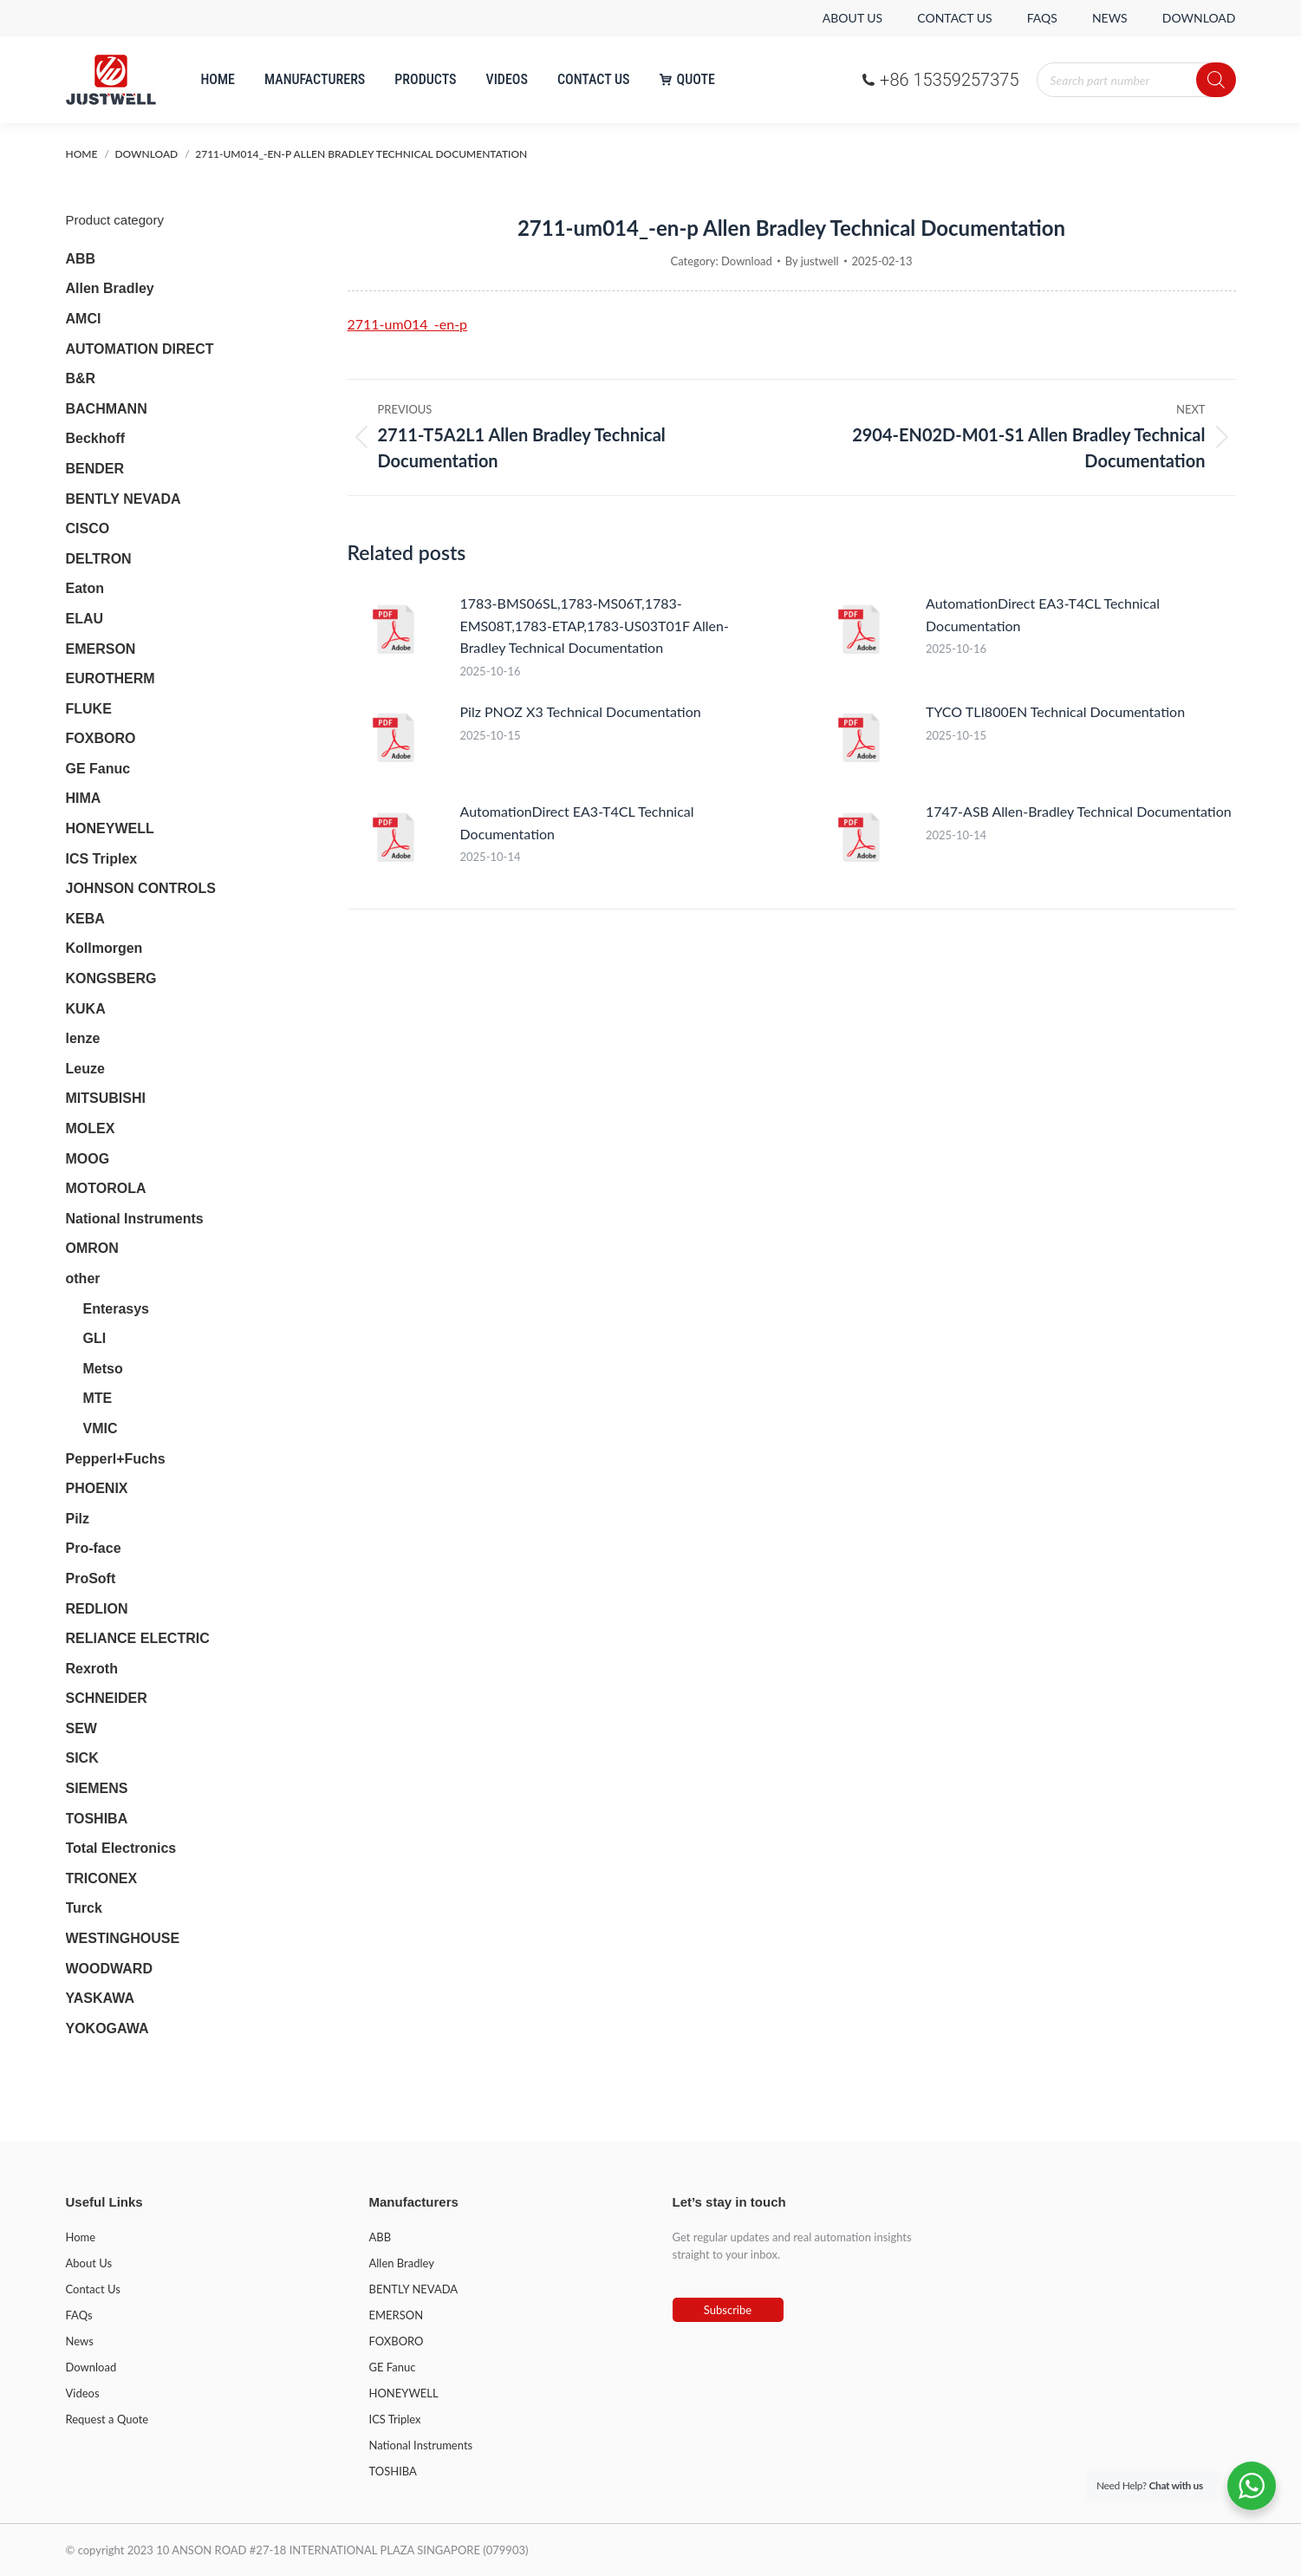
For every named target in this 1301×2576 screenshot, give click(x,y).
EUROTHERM (110, 678)
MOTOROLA (106, 1188)
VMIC (100, 1428)
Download (746, 261)
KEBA (85, 918)
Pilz (78, 1518)
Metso (103, 1368)
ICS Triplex (102, 858)
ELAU (85, 618)
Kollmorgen (104, 948)
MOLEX (90, 1128)
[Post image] (395, 631)
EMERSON (101, 649)
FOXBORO (101, 738)
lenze (83, 1038)
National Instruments (135, 1218)
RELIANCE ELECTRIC (138, 1638)
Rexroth (92, 1668)
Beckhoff (95, 438)
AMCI (83, 318)
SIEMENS (97, 1788)
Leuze (85, 1068)
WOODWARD (109, 1968)
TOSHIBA (97, 1818)
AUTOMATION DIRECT (140, 349)
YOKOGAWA (107, 2028)
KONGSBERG (111, 978)
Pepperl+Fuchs (116, 1458)
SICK (82, 1758)
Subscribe (727, 2310)
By (812, 261)
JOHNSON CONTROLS (141, 888)
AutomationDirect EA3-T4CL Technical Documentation (1043, 614)
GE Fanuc (98, 768)
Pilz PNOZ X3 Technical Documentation (580, 711)
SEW (81, 1728)
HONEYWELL (110, 828)
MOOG (88, 1158)
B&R (81, 378)
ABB (81, 258)
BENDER (95, 468)
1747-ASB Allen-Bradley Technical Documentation (1079, 811)
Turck (84, 1908)
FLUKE (89, 708)
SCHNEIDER (106, 1698)
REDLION (97, 1608)
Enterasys (116, 1308)
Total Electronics (121, 1848)
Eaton (85, 588)
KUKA (86, 1008)
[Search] (1216, 79)
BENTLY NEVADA (123, 499)
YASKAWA (100, 1998)
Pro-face (93, 1548)
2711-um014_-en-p (408, 324)
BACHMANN (106, 408)
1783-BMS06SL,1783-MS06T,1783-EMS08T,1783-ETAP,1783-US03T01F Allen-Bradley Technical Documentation (594, 625)
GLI (95, 1338)
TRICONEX (102, 1878)
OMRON (92, 1248)
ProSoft (91, 1578)
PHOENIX (97, 1488)
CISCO (88, 528)
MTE (98, 1398)
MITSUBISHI (106, 1098)
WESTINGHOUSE (123, 1938)
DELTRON (99, 558)
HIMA (83, 798)
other (83, 1278)
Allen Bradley (110, 288)
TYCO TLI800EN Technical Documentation (1055, 711)
